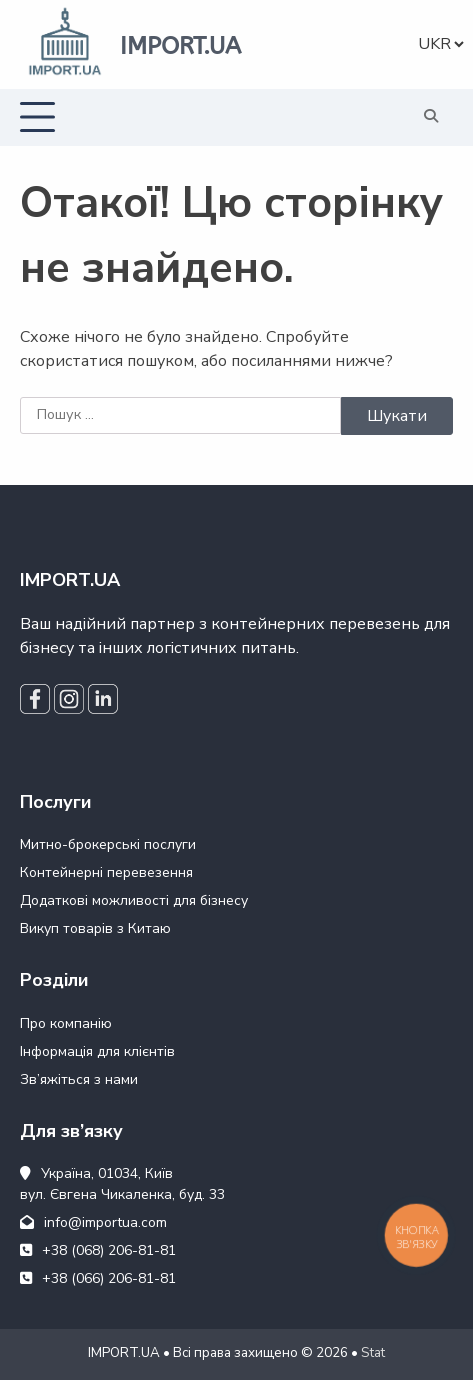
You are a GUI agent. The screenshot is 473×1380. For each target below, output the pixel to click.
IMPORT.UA (180, 46)
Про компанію (66, 1023)
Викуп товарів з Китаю (95, 928)
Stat (373, 1353)
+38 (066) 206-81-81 (98, 1278)
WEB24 (88, 1364)
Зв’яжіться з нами (79, 1079)
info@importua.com (93, 1222)
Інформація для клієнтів (97, 1051)
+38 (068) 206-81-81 (98, 1250)
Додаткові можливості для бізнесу (134, 900)
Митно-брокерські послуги (108, 844)
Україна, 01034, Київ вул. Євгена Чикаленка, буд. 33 (122, 1184)
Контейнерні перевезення (106, 872)
